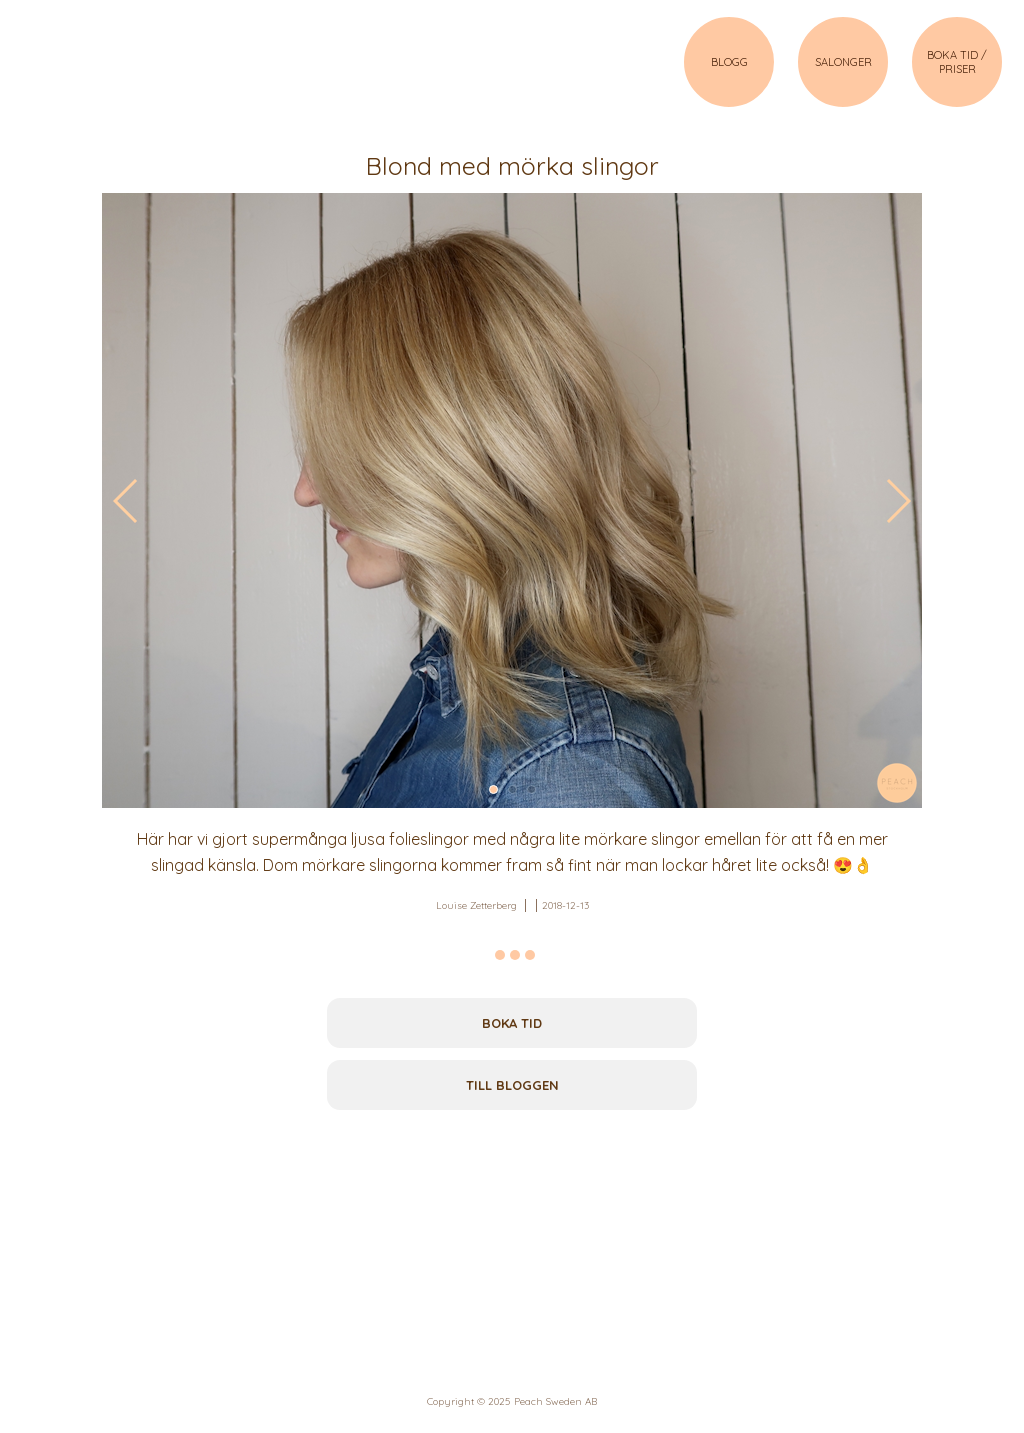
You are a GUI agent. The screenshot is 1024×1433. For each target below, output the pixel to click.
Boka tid (512, 1023)
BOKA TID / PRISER (957, 62)
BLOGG (729, 62)
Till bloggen (512, 1085)
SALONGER (843, 62)
